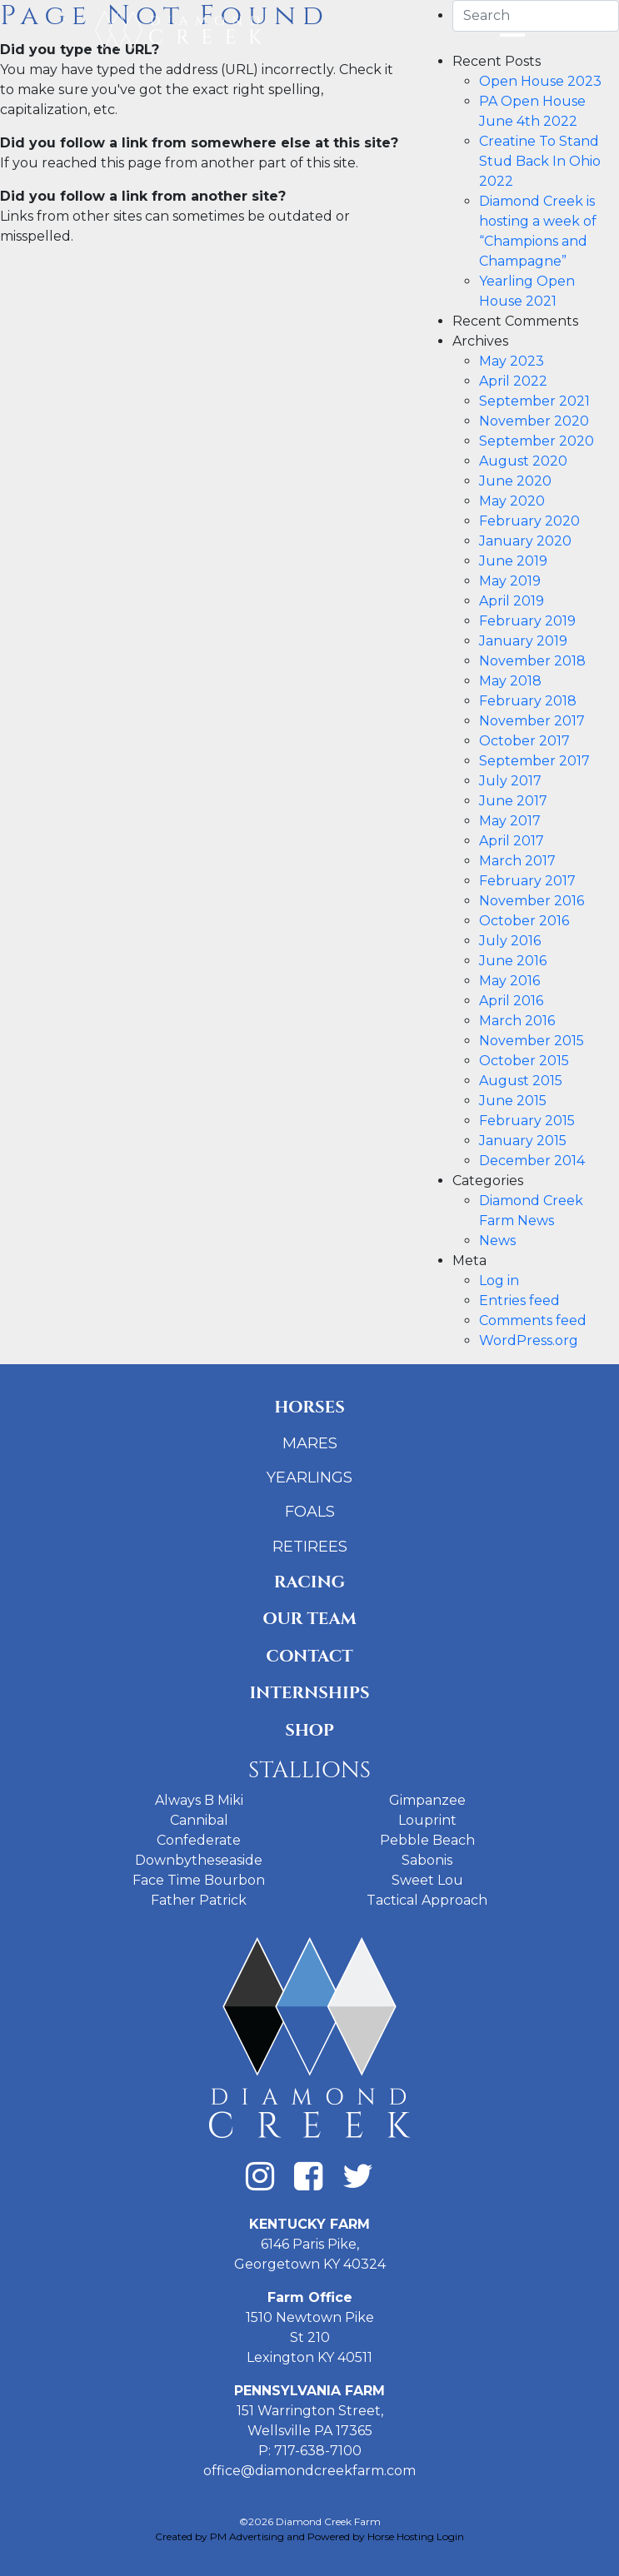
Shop (309, 1730)
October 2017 (524, 741)
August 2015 (520, 1081)
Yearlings (309, 1477)
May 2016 (509, 981)
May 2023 (511, 361)
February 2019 (527, 621)
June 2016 (513, 961)
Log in (499, 1280)
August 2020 (523, 461)
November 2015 (531, 1041)
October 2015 (524, 1061)
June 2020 (515, 481)
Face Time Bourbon (198, 1880)
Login (450, 2536)
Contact (309, 1656)
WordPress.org (528, 1340)
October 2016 (524, 921)
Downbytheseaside (198, 1860)
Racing (309, 1582)
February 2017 (527, 881)
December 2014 (532, 1160)
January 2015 (523, 1140)
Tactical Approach (427, 1900)
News (497, 1240)
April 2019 (511, 601)
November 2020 (534, 421)
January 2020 (525, 541)
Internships (309, 1693)
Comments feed (533, 1320)
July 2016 (510, 941)
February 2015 (527, 1121)
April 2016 (511, 1001)
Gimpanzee (427, 1800)
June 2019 (513, 561)
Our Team (309, 1618)
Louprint (427, 1820)
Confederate (199, 1840)
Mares (309, 1443)
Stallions (309, 1770)
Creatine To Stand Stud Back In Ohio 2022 (540, 161)
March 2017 (517, 861)
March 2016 (517, 1021)
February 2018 (528, 701)
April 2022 (513, 381)
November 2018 (532, 661)
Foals (310, 1511)
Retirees (309, 1546)
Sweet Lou (427, 1880)
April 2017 (511, 841)
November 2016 (531, 901)
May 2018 (510, 681)
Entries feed (519, 1300)
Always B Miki (199, 1800)
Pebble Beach (427, 1840)
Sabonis (427, 1860)
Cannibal (199, 1820)
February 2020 (529, 521)
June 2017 (513, 801)
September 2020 (536, 441)
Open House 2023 (540, 81)
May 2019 (510, 581)
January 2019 (523, 641)
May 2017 (510, 821)
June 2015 (513, 1101)
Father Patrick (199, 1900)
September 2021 (534, 401)
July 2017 (510, 781)
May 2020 (512, 501)
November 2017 (532, 721)
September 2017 (534, 761)
